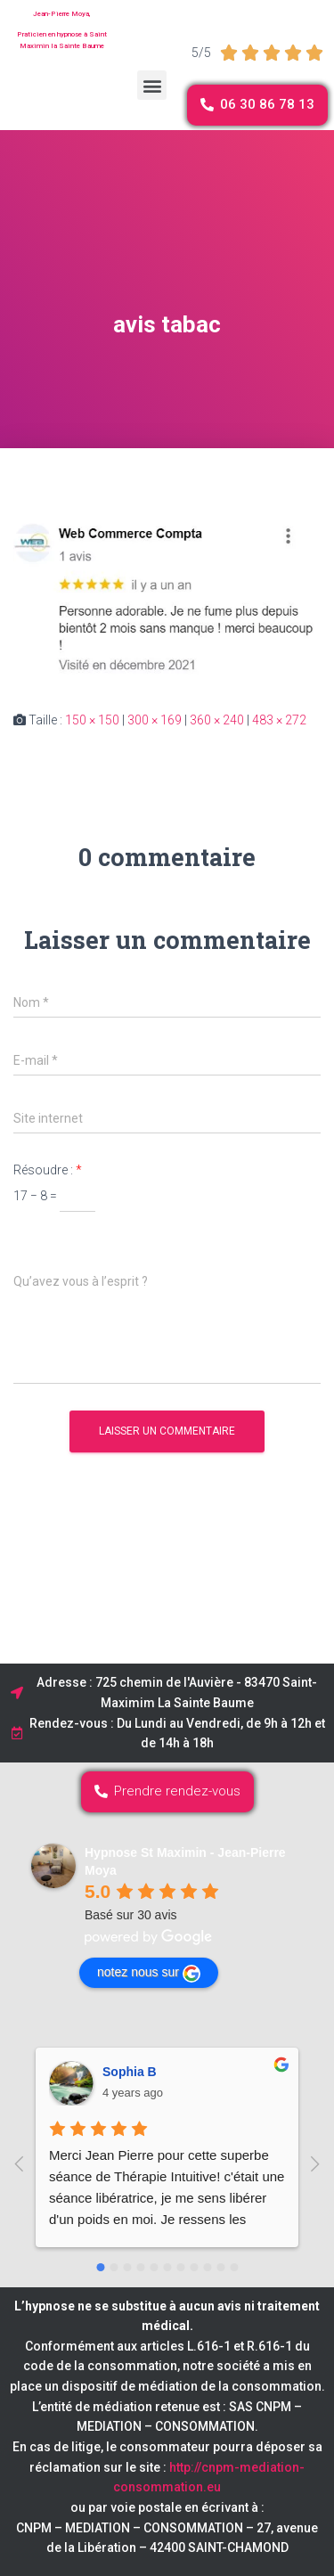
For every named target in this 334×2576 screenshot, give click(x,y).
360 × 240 (217, 720)
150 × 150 (92, 720)
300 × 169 (154, 720)
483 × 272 (279, 720)
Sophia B (129, 2072)
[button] (152, 85)
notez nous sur (148, 1974)
